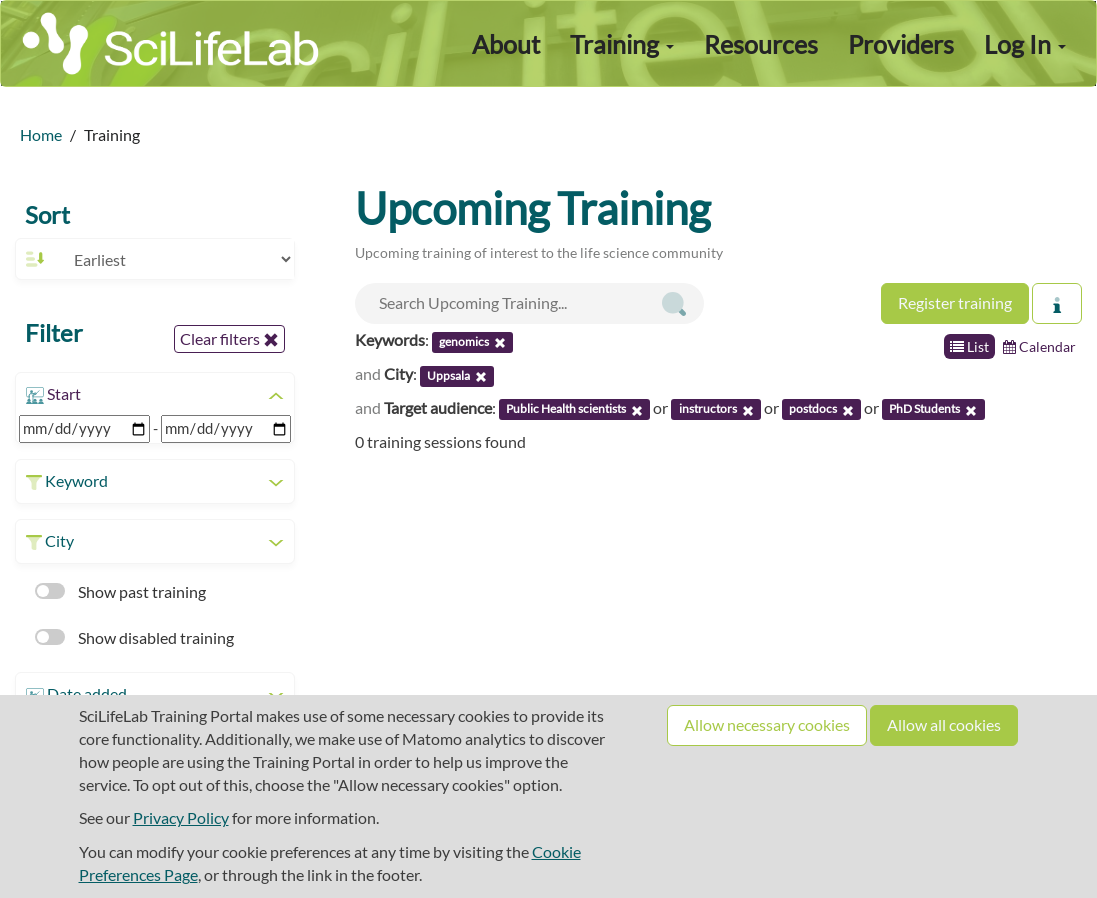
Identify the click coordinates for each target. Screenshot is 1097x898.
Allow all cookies (944, 724)
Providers (901, 44)
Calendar (1039, 346)
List (969, 346)
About (506, 44)
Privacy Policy (181, 817)
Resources (761, 44)
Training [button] (622, 44)
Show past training (120, 591)
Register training (955, 302)
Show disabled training (134, 637)
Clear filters (229, 339)
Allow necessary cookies (767, 724)
